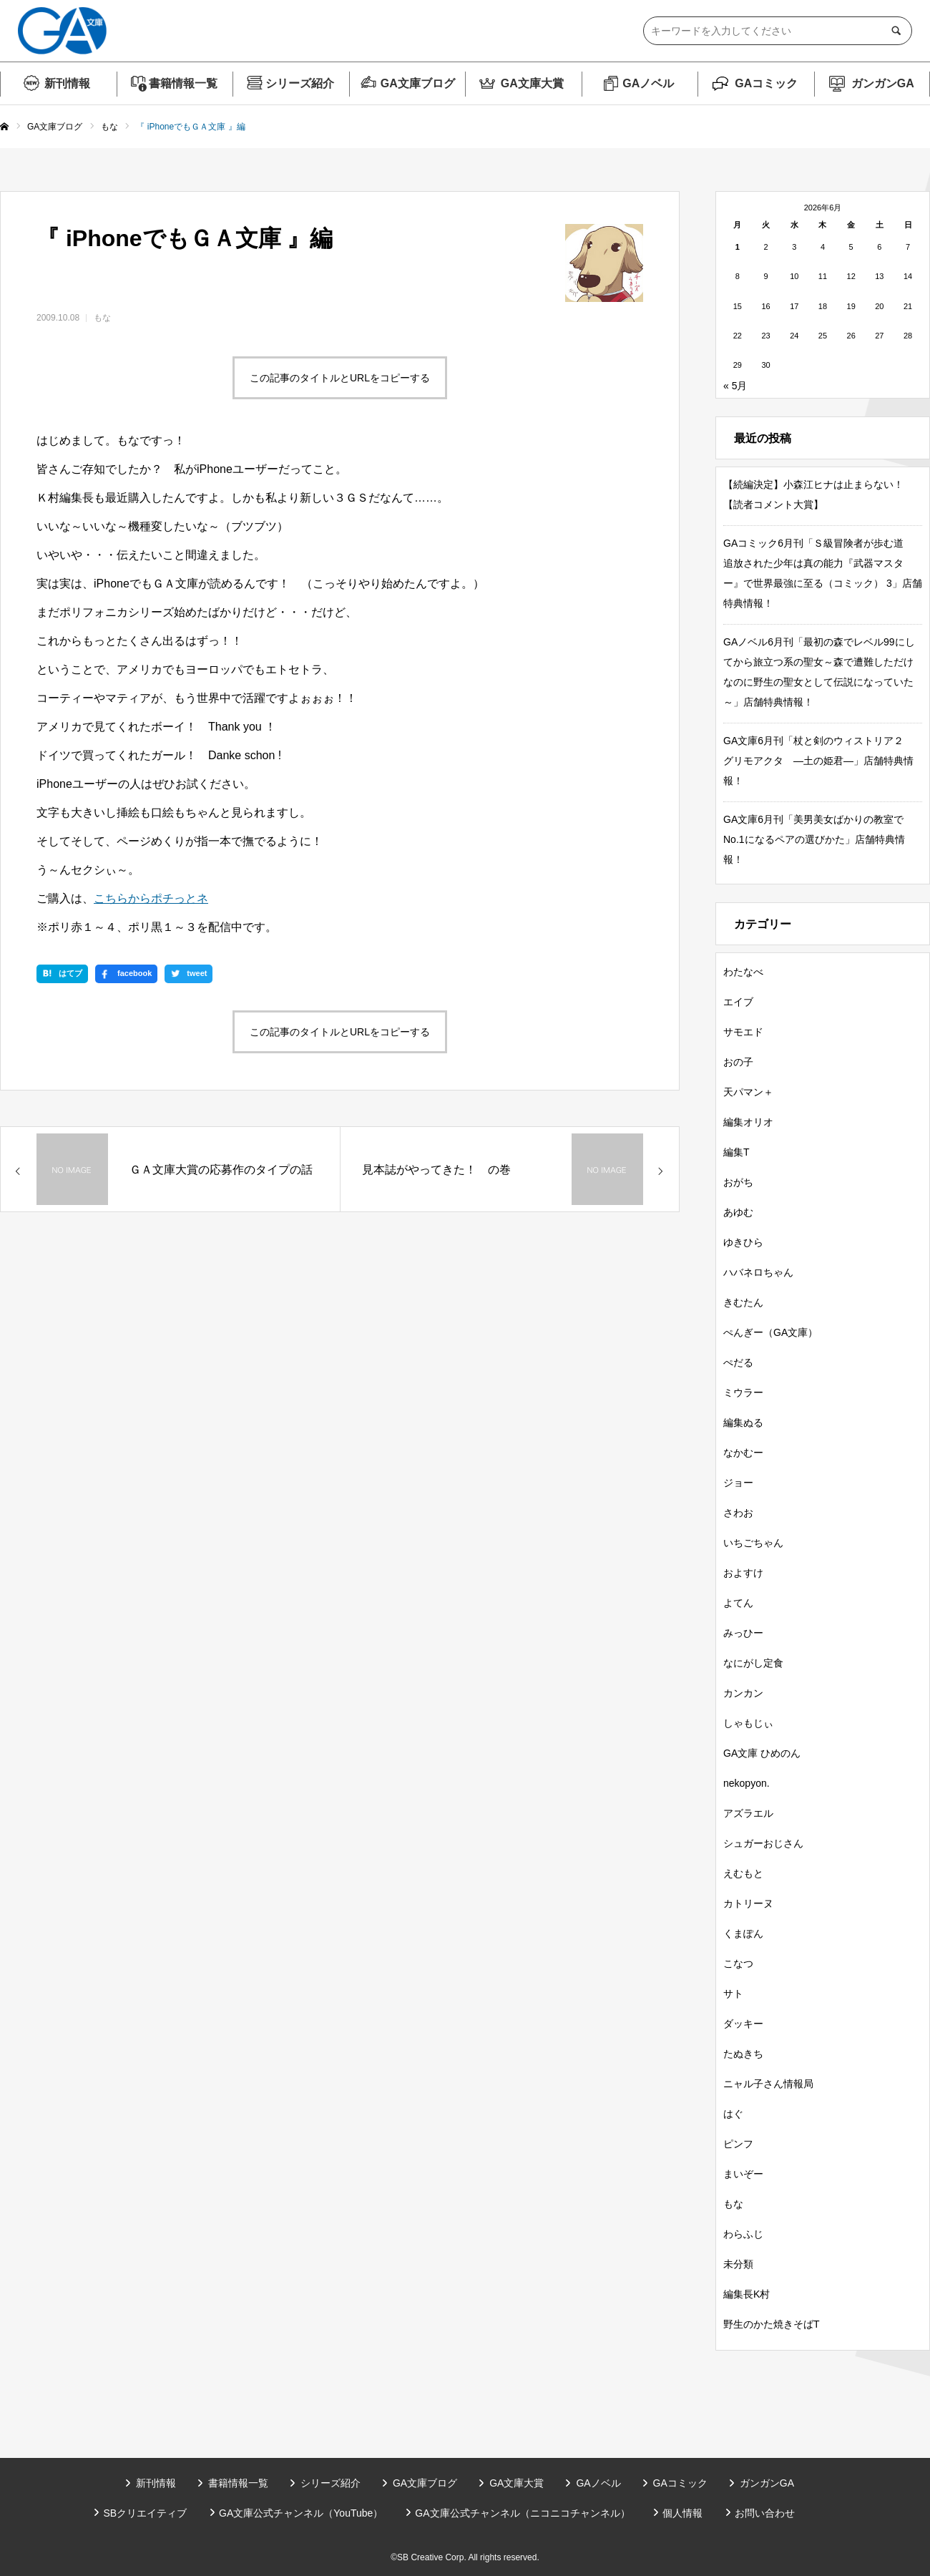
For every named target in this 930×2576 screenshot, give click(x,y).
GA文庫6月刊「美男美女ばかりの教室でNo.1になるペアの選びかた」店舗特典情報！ (814, 839)
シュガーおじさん (763, 1843)
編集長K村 (746, 2294)
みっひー (743, 1633)
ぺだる (738, 1362)
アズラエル (748, 1813)
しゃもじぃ (748, 1723)
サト (733, 1993)
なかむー (743, 1452)
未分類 (738, 2264)
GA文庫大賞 (532, 83)
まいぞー (743, 2174)
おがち (738, 1182)
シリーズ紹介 (299, 83)
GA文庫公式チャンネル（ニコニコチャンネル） (522, 2513)
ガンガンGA (882, 83)
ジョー (738, 1482)
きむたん (743, 1302)
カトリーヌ (748, 1903)
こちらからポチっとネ (151, 898)
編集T (736, 1152)
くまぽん (743, 1933)
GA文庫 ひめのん (762, 1753)
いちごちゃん (753, 1542)
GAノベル (648, 83)
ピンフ (738, 2144)
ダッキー (743, 2023)
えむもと (743, 1873)
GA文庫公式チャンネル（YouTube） (301, 2513)
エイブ (738, 1002)
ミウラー (743, 1392)
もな (102, 318)
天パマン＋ (748, 1092)
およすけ (743, 1573)
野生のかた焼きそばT (771, 2324)
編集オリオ (748, 1122)
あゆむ (738, 1212)
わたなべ (743, 971)
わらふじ (743, 2234)
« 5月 (735, 385)
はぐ (733, 2113)
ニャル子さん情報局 (768, 2083)
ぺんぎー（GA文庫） (770, 1332)
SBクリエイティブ (145, 2513)
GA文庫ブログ (418, 83)
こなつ (738, 1963)
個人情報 (682, 2513)
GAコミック (766, 83)
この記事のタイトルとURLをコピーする (340, 378)
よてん (738, 1603)
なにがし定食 (753, 1663)
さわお (738, 1512)
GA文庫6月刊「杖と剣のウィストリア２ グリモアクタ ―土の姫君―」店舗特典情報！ (818, 760)
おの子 (738, 1062)
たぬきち (743, 2053)
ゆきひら (743, 1242)
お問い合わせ (765, 2513)
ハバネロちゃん (758, 1272)
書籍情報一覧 (183, 83)
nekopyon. (746, 1783)
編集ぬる (743, 1422)
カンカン (743, 1693)
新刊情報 (67, 83)
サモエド (743, 1032)
